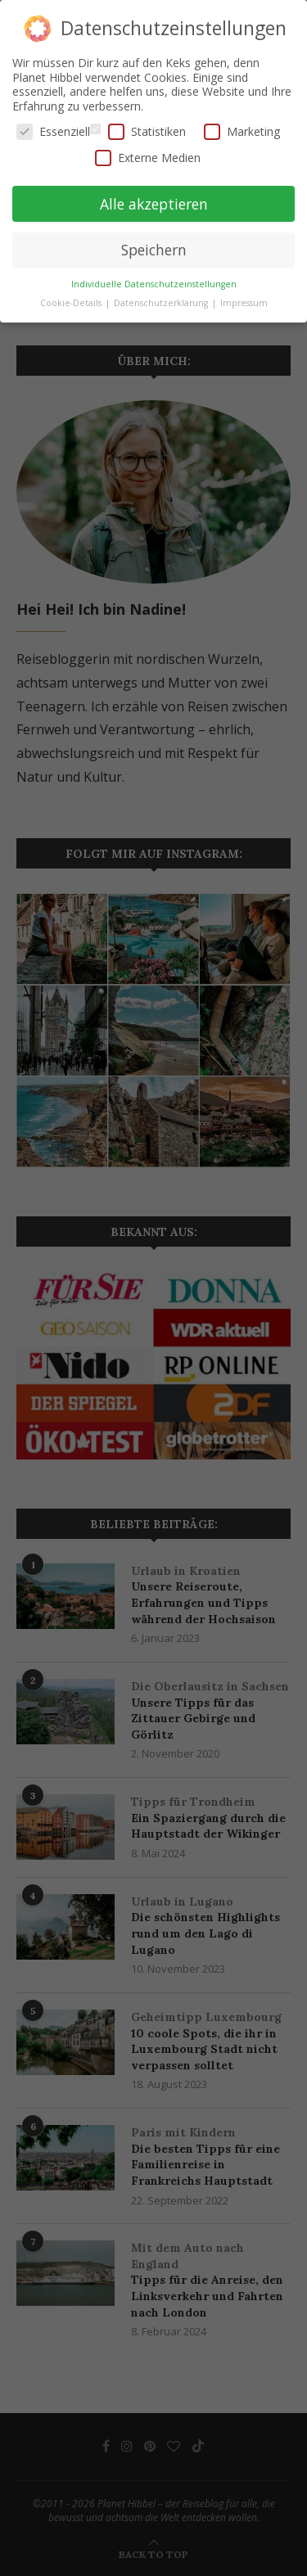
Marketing (242, 130)
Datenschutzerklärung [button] (162, 302)
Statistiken (147, 130)
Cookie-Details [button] (72, 302)
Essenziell (53, 130)
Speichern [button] (154, 249)
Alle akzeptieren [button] (154, 203)
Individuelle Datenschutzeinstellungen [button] (154, 283)
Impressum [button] (244, 302)
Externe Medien (148, 157)
